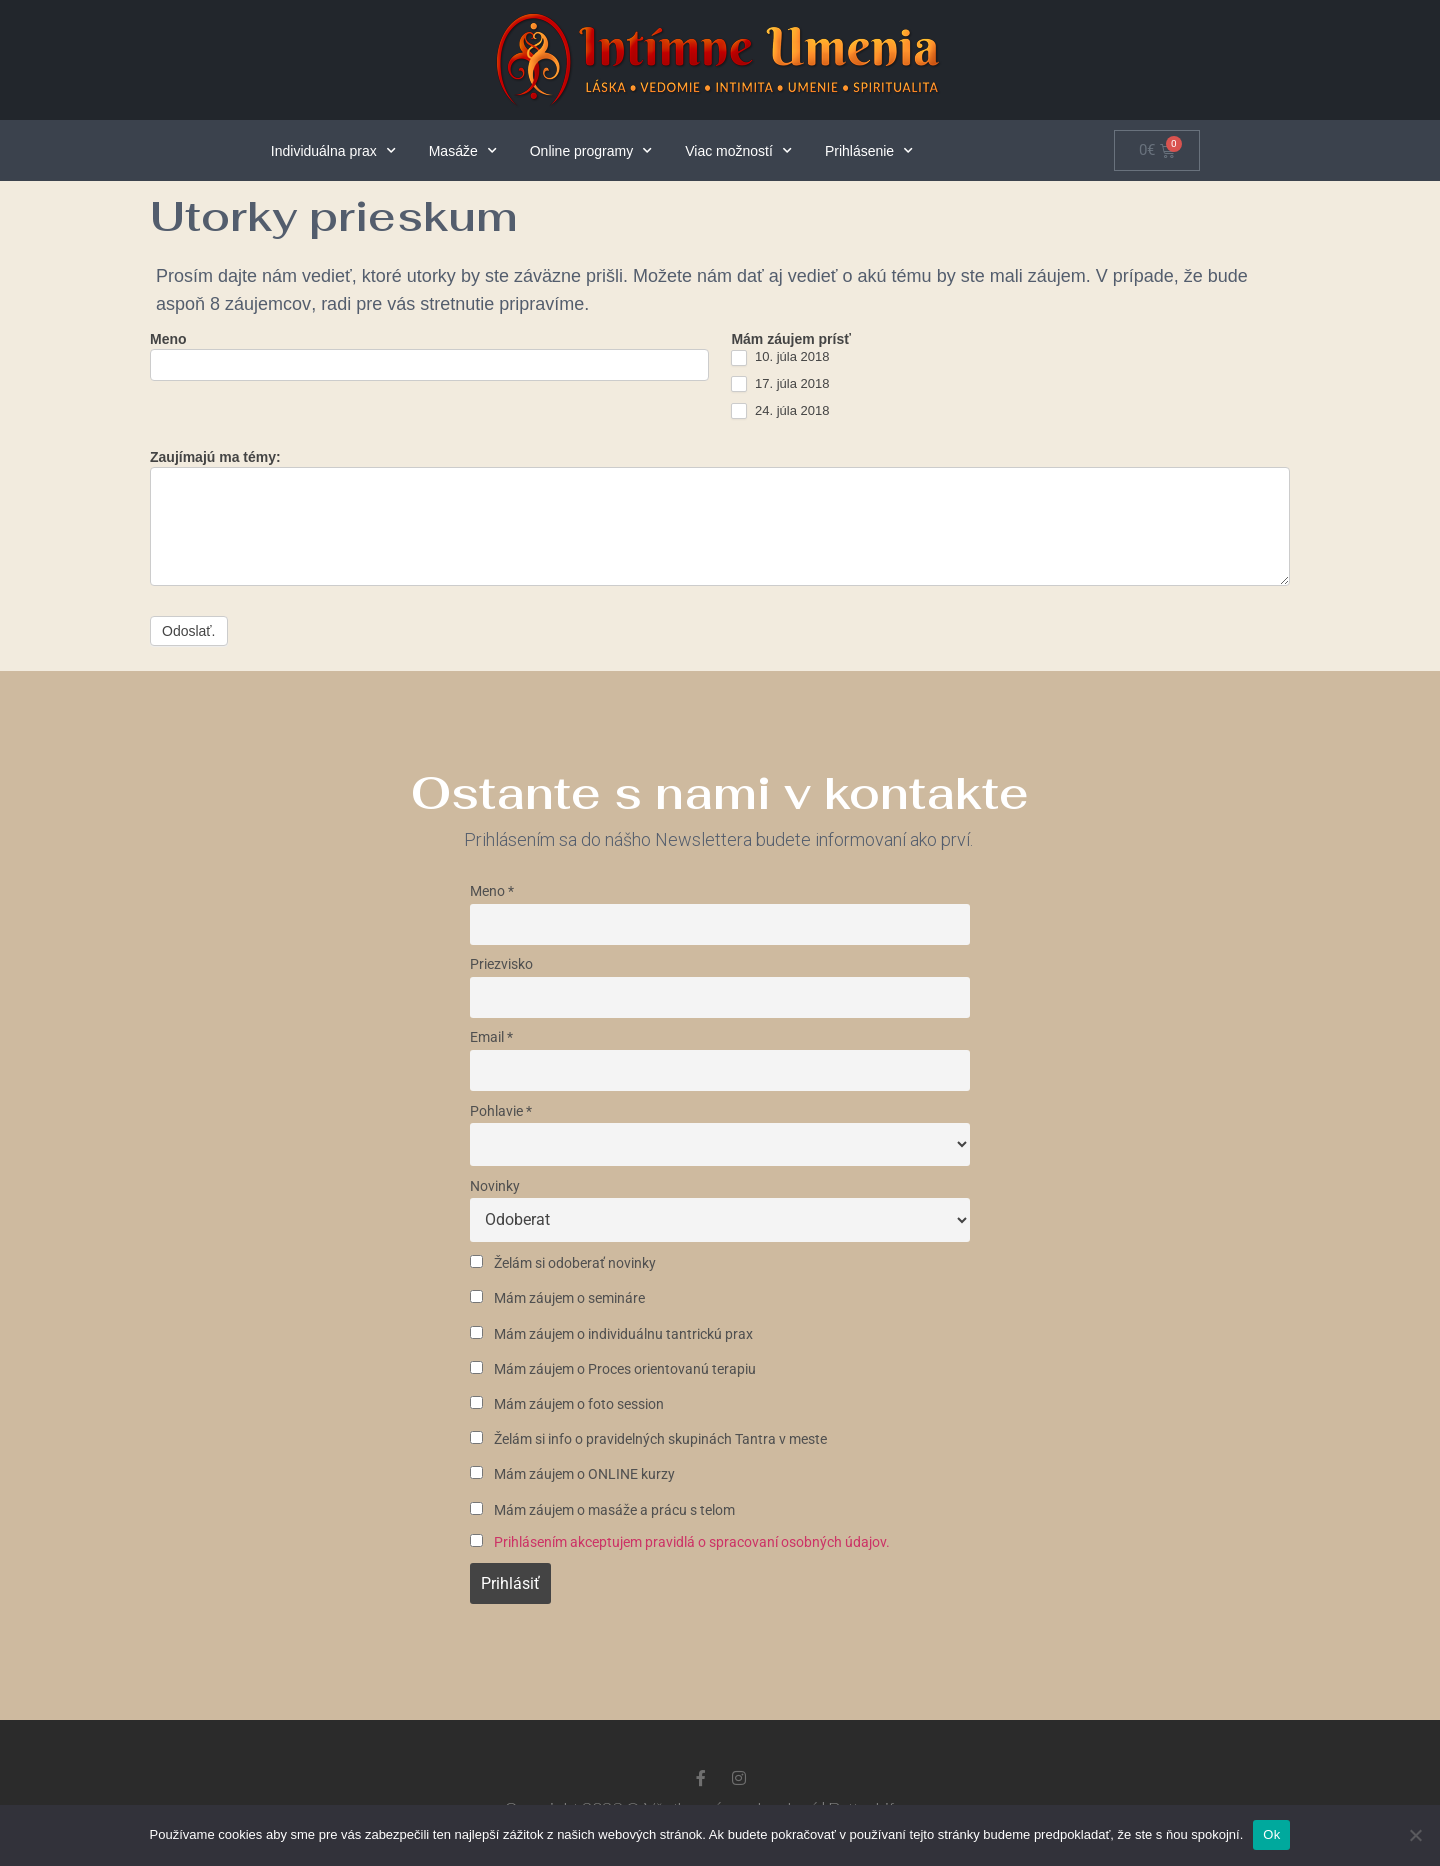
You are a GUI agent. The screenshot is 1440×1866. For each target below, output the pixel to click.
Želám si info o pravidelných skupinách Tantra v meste (648, 1439)
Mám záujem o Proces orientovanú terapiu (613, 1369)
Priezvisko (501, 964)
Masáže (463, 151)
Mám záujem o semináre (557, 1298)
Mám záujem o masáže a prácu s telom (602, 1510)
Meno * (492, 891)
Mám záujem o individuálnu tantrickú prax (611, 1334)
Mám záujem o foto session (567, 1404)
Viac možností (738, 151)
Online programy (591, 151)
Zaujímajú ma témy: (215, 457)
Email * (491, 1037)
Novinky (495, 1186)
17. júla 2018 (780, 384)
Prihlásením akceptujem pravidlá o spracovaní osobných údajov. (692, 1542)
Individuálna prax (333, 151)
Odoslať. (189, 631)
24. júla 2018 (780, 411)
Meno (168, 339)
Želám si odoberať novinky (563, 1263)
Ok (1271, 1834)
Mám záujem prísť (791, 339)
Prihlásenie (869, 151)
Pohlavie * (501, 1111)
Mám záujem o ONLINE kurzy (572, 1474)
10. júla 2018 (780, 357)
